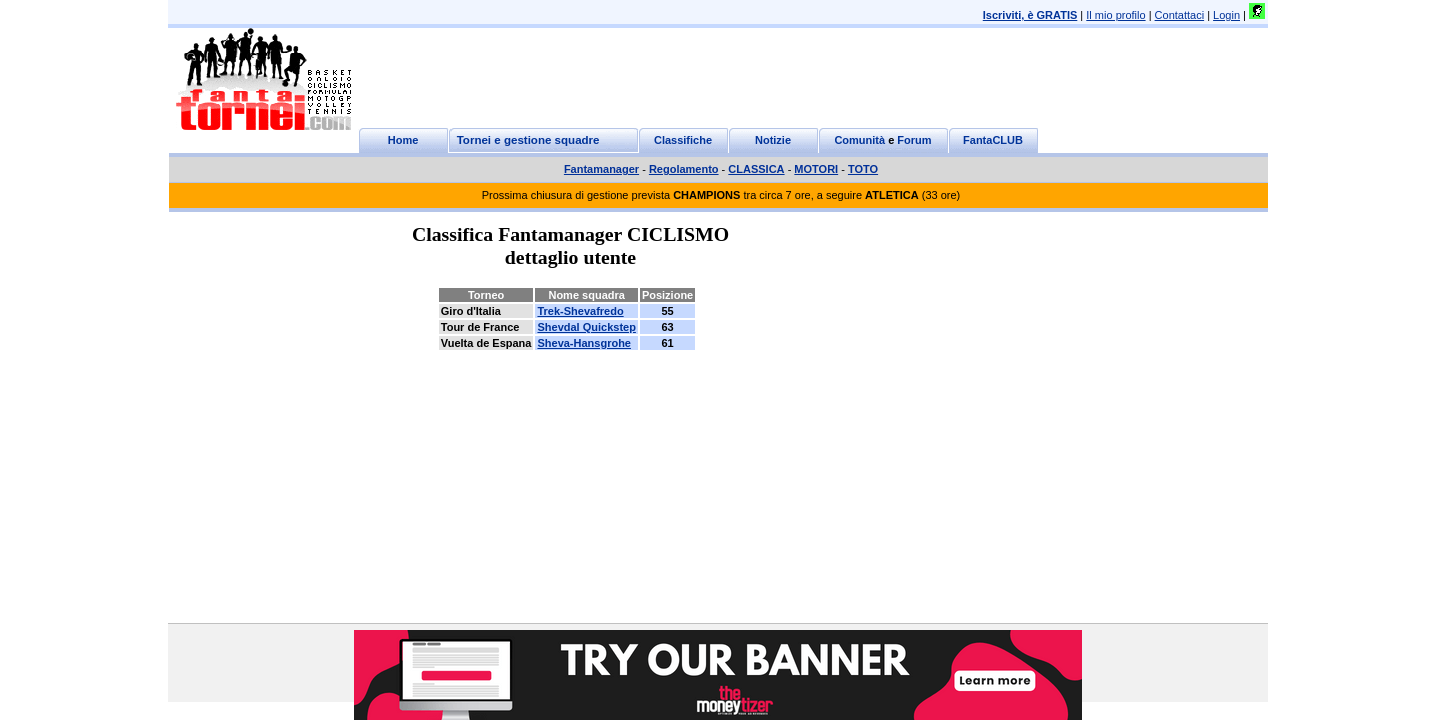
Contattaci (1180, 15)
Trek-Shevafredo (580, 311)
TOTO (863, 169)
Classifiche (683, 140)
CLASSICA (756, 169)
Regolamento (684, 169)
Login (1226, 15)
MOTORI (816, 169)
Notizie (773, 140)
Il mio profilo (1115, 15)
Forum (914, 140)
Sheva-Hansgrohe (584, 343)
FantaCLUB (993, 140)
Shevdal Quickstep (586, 327)
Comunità (859, 140)
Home (403, 140)
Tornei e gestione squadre (528, 140)
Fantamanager (601, 169)
